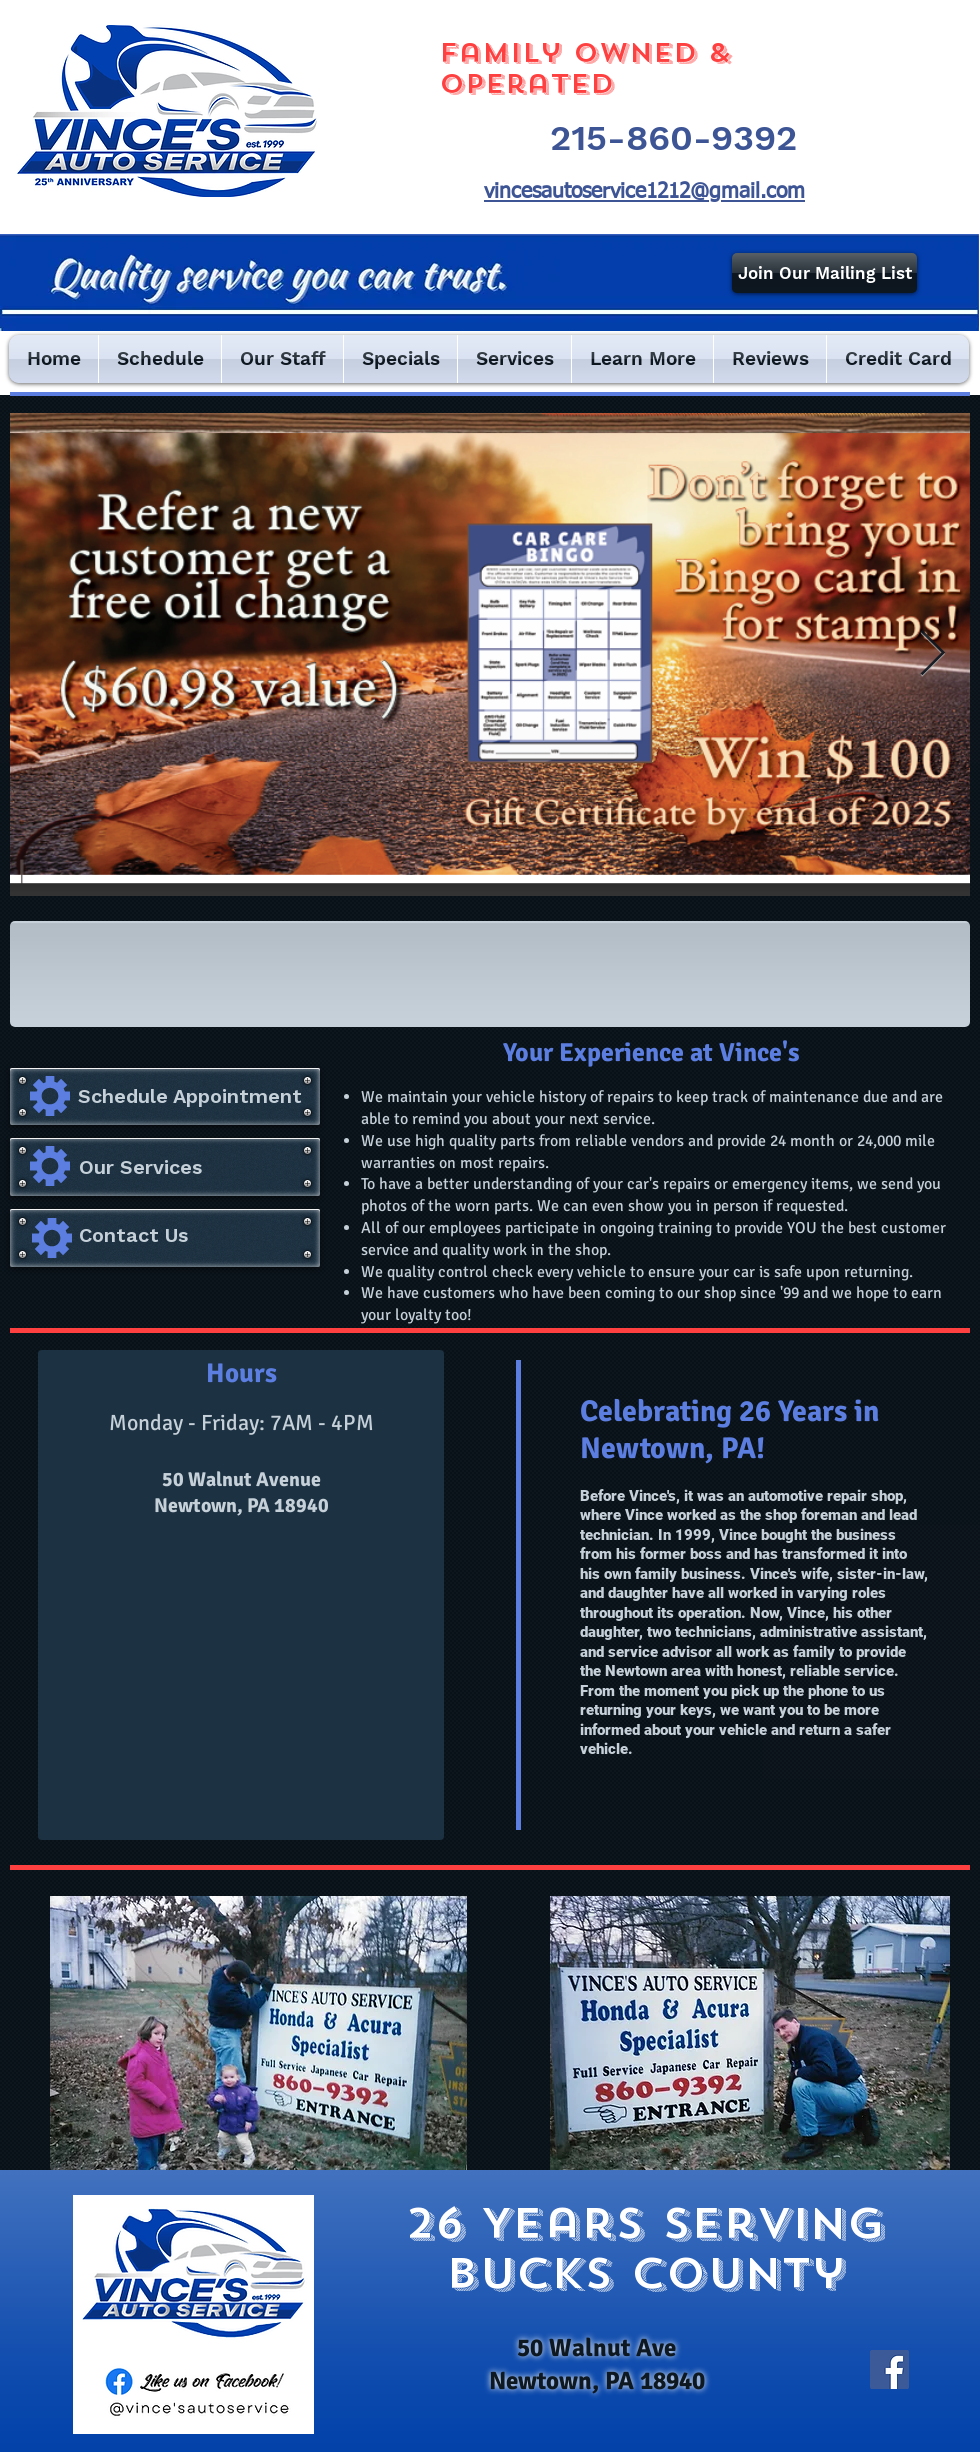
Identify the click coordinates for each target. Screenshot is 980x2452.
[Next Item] (932, 654)
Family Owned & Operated (585, 68)
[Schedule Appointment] (190, 1096)
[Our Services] (199, 1166)
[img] (91, 970)
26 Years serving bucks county (645, 2248)
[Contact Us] (134, 1234)
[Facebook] (889, 2369)
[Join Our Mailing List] (824, 273)
